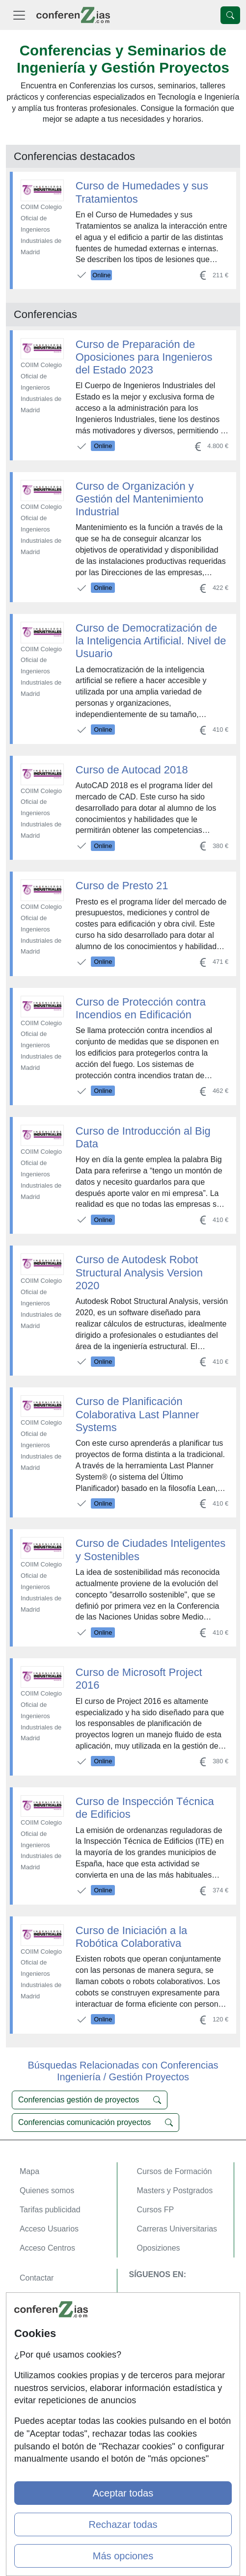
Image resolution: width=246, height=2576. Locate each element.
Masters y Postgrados (175, 2190)
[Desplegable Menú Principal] (19, 15)
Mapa (29, 2171)
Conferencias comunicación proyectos (95, 2122)
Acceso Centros (47, 2248)
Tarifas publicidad (50, 2209)
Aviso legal (38, 2316)
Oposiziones (158, 2248)
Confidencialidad (49, 2297)
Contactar (37, 2278)
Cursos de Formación (174, 2171)
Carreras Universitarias (177, 2229)
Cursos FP (155, 2209)
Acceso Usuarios (49, 2229)
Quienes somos (47, 2190)
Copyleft (34, 2335)
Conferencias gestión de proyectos (89, 2100)
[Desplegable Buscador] (230, 15)
